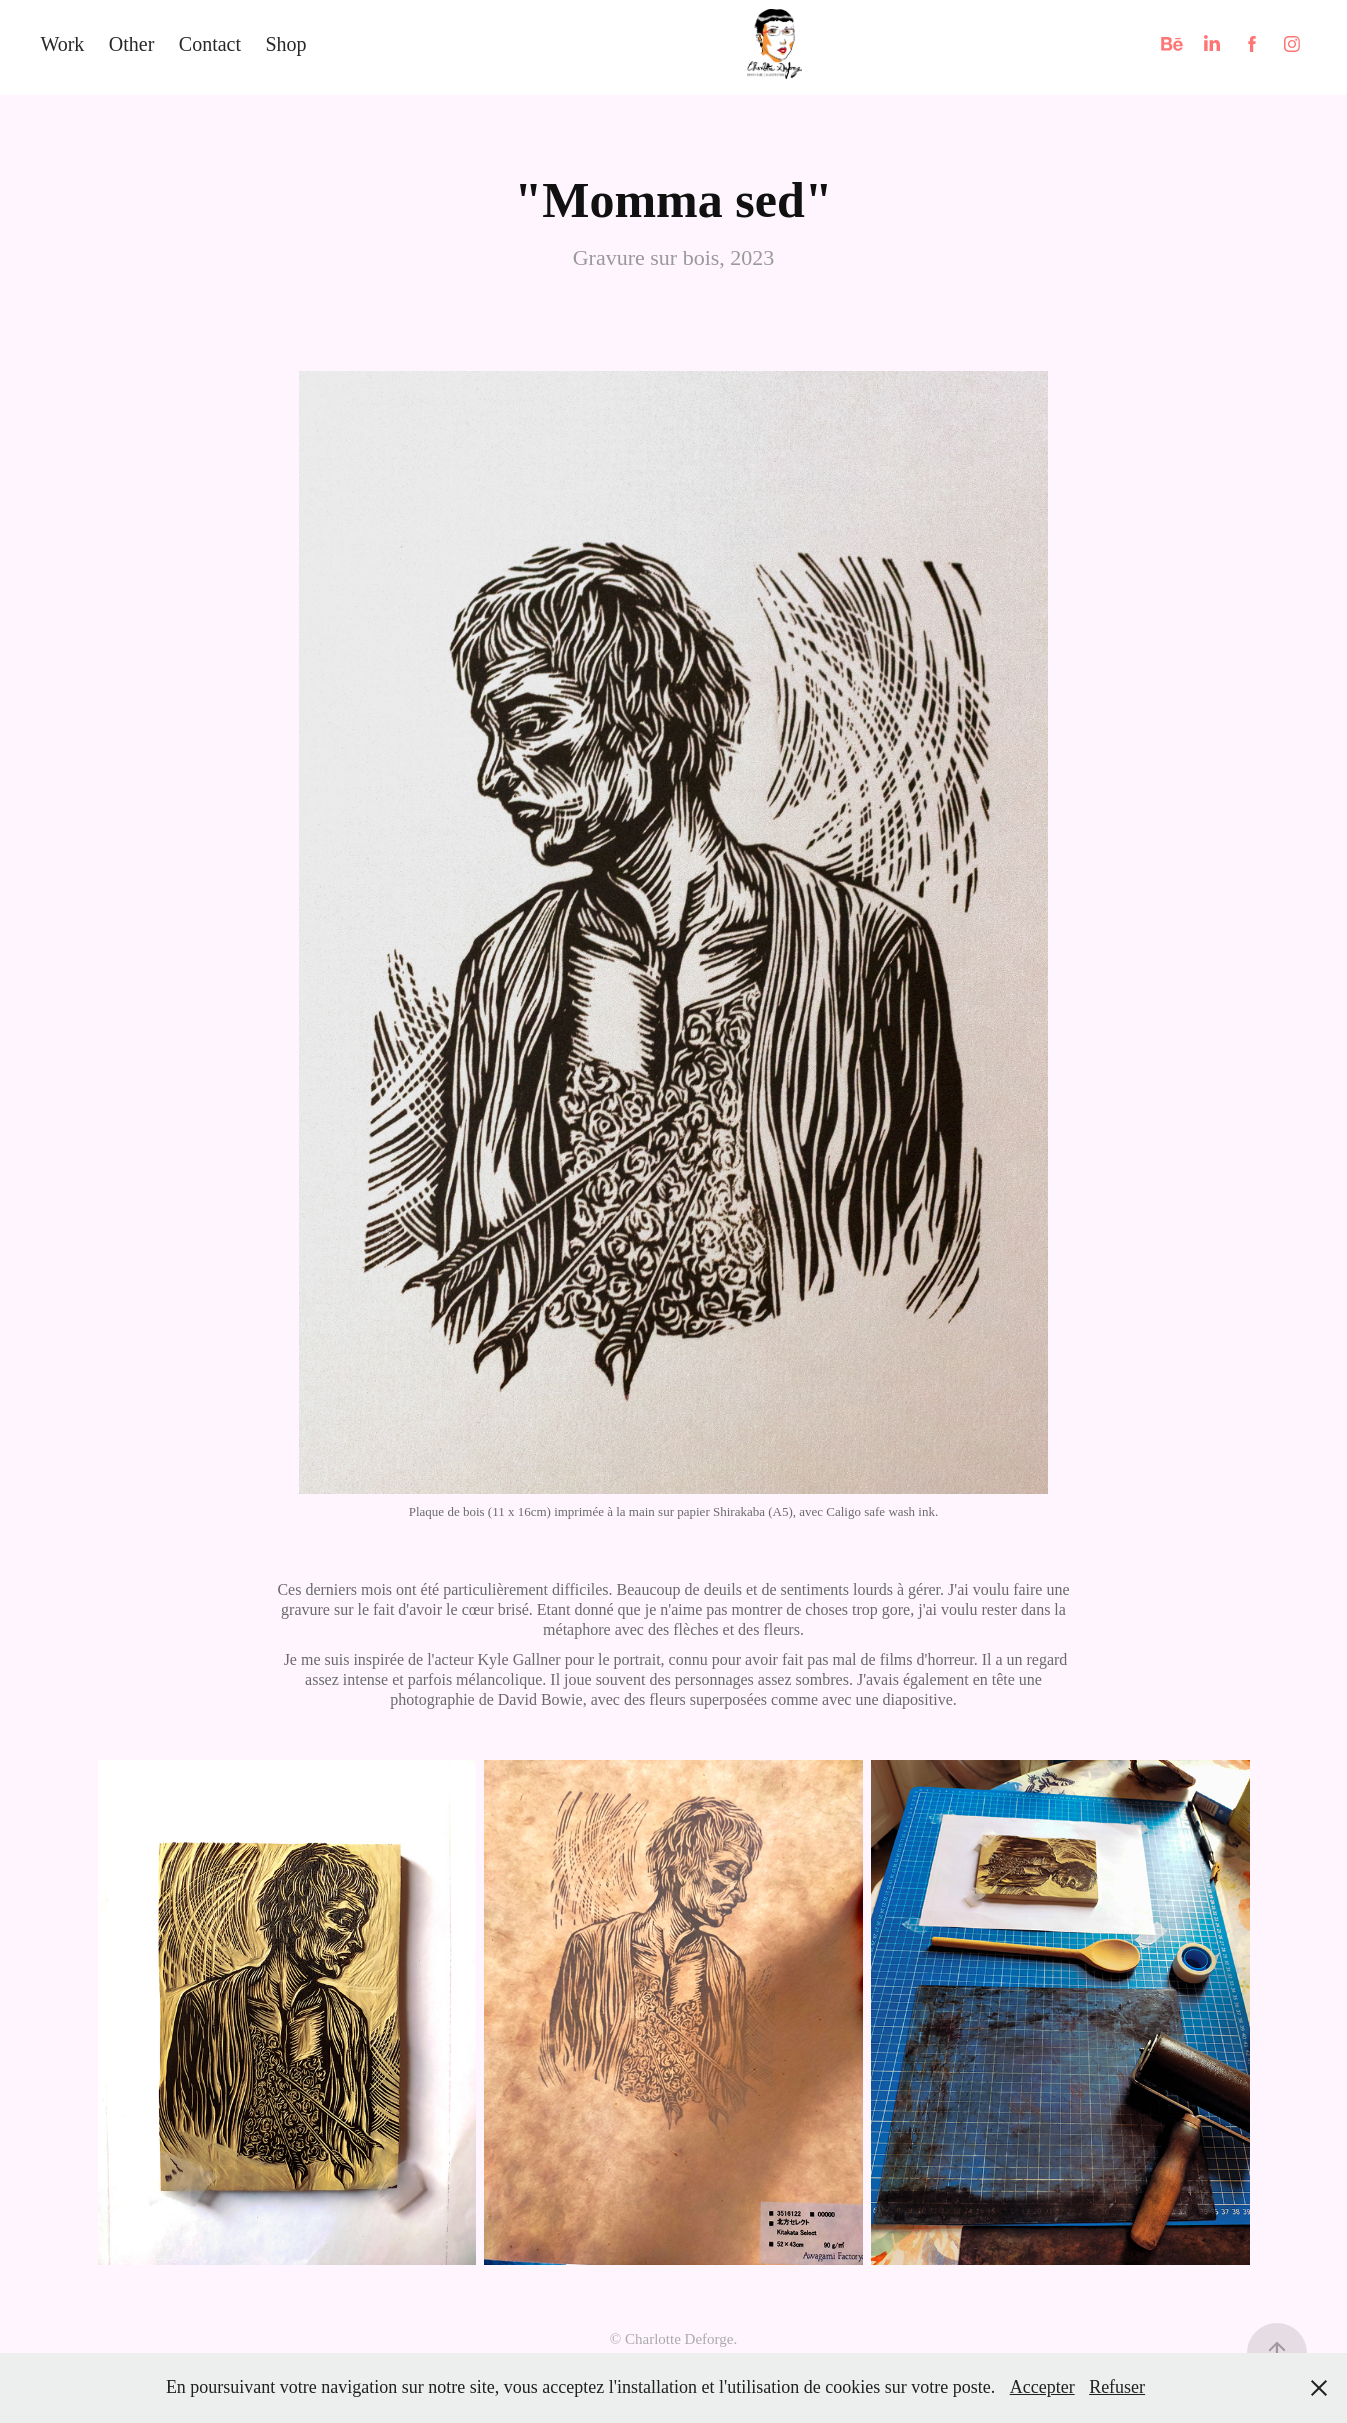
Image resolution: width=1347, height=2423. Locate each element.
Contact (210, 44)
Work (62, 44)
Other (132, 44)
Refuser (1117, 2387)
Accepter (1042, 2387)
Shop (285, 44)
